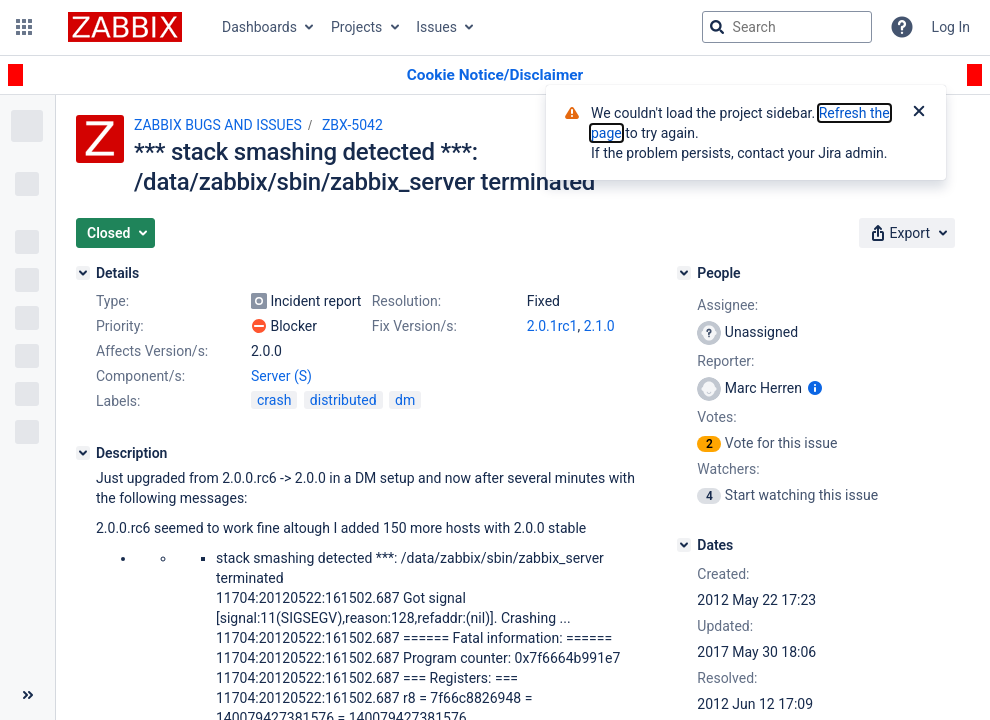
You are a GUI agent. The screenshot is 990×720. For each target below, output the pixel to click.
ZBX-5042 (352, 125)
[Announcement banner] (495, 75)
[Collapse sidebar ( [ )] (27, 695)
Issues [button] (436, 27)
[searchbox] (787, 27)
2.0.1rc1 (552, 326)
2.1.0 (599, 326)
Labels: (118, 401)
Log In (951, 27)
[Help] (902, 27)
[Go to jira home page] (125, 27)
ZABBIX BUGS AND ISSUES (218, 125)
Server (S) (281, 376)
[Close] (919, 113)
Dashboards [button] (259, 27)
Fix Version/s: (414, 326)
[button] (24, 27)
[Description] (83, 453)
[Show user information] (815, 388)
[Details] (83, 273)
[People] (684, 273)
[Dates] (684, 545)
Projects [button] (356, 27)
